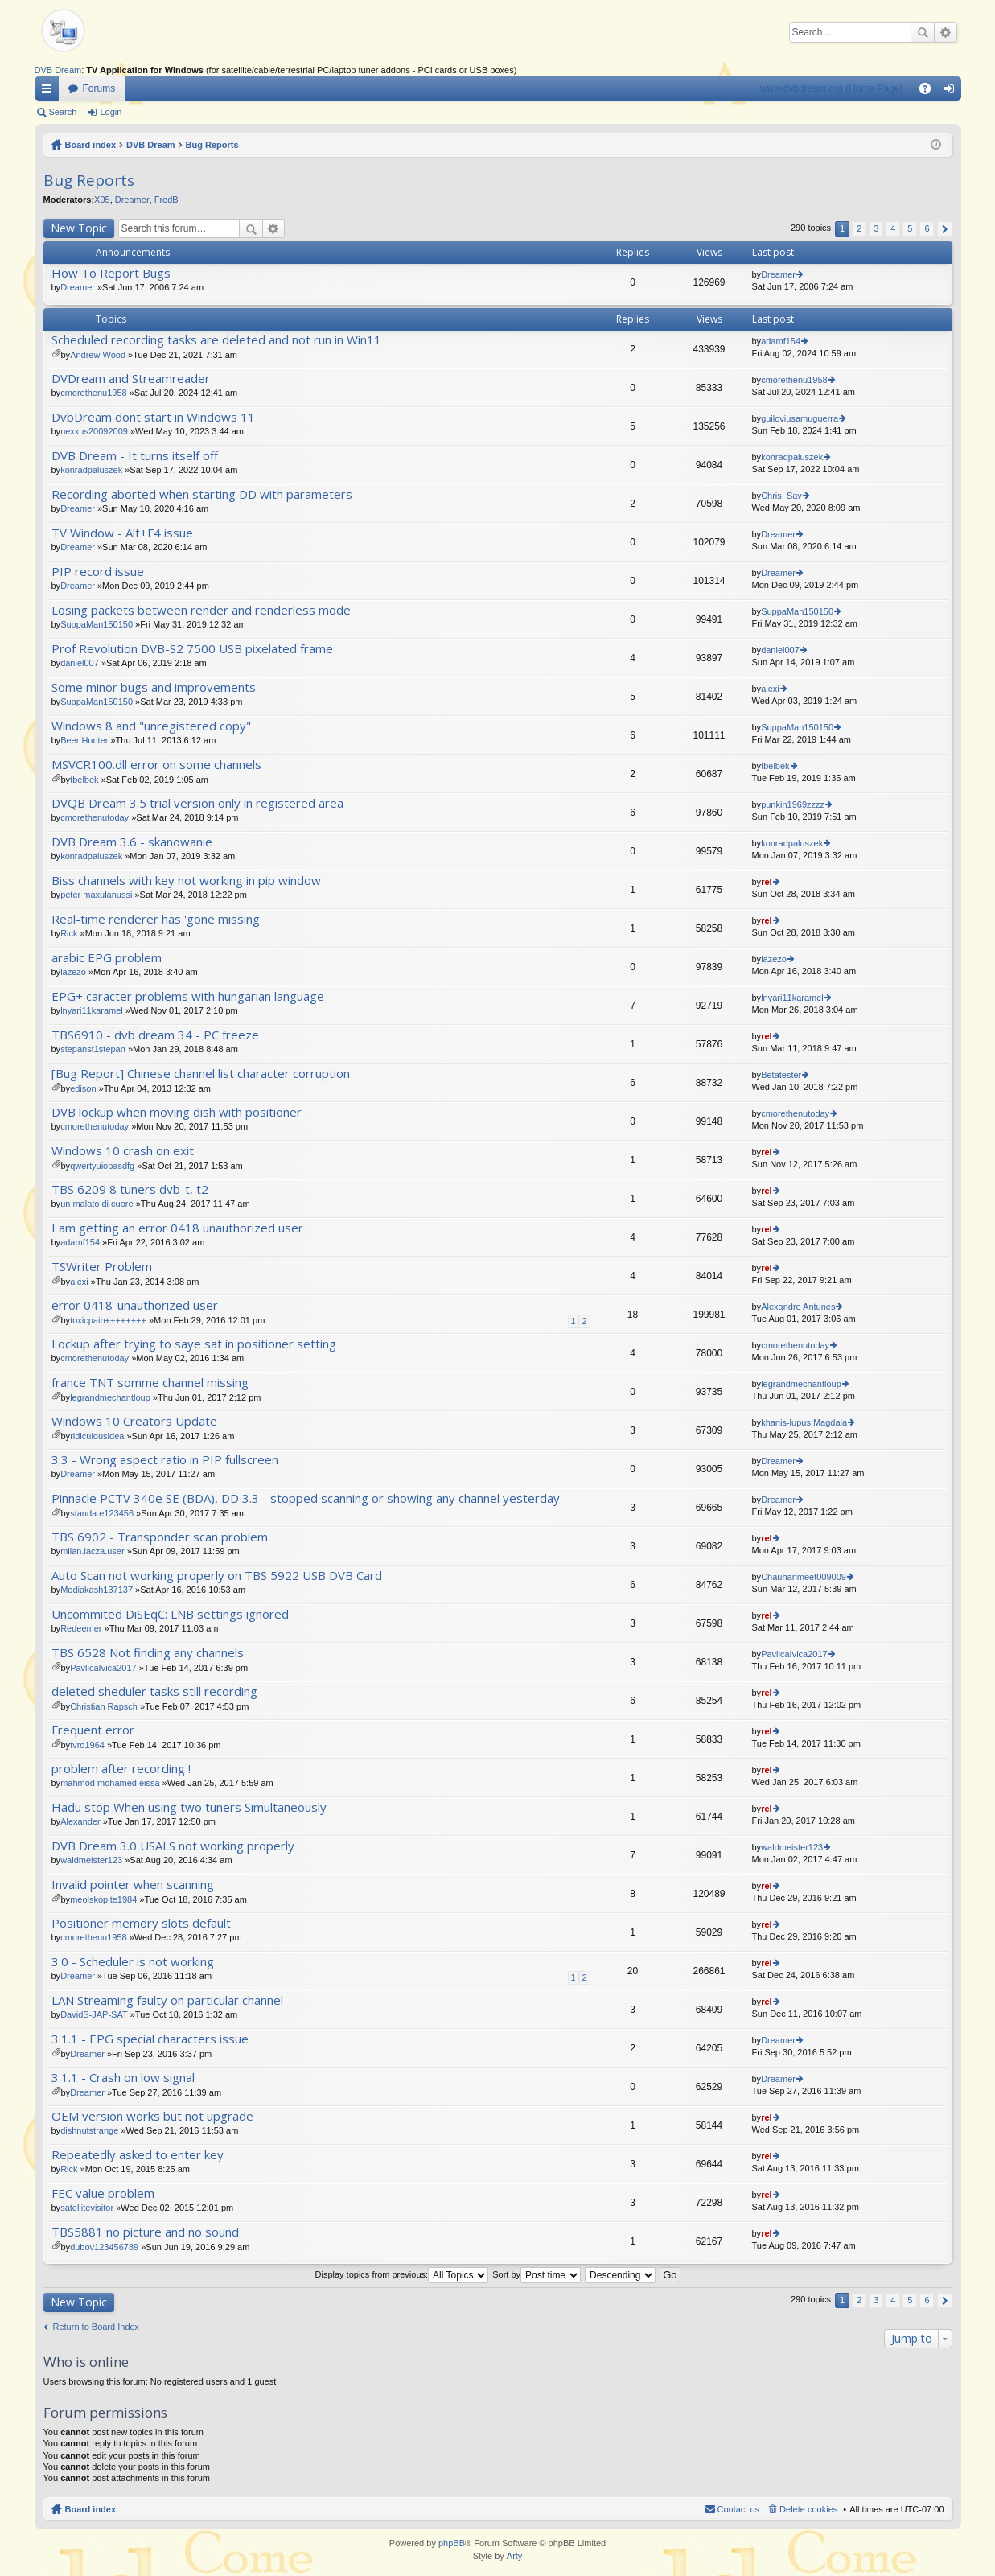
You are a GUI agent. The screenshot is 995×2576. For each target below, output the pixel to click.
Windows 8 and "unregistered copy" (151, 726)
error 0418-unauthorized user (134, 1305)
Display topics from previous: (402, 2274)
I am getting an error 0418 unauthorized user (177, 1228)
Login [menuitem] (952, 92)
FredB (166, 199)
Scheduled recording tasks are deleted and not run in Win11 (216, 340)
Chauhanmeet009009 (803, 1577)
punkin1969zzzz (792, 804)
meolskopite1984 (103, 1899)
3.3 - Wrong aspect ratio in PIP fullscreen (164, 1459)
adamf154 (780, 341)
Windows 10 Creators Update (134, 1421)
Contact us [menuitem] (738, 2509)
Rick (68, 933)
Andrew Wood (97, 355)
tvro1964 (87, 1745)
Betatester (781, 1075)
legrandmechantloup (110, 1397)
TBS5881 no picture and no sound (145, 2232)
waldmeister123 (91, 1860)
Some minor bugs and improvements (153, 687)
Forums (99, 88)
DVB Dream (58, 70)
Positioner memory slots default (141, 1923)
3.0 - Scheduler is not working (132, 1961)
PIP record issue (97, 571)
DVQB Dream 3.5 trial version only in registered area (197, 803)
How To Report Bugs (111, 273)
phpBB (451, 2543)
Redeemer (80, 1628)
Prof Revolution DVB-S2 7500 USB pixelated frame (192, 648)
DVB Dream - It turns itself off (134, 455)
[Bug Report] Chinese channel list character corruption (200, 1073)
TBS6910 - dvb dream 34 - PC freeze (155, 1035)
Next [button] (944, 229)
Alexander (80, 1821)
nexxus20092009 (94, 431)
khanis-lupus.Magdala (804, 1422)
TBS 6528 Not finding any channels (147, 1652)
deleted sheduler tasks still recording (154, 1691)
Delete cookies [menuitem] (808, 2509)
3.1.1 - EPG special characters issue (150, 2039)
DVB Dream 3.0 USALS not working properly (172, 1846)
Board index (91, 145)
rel (766, 882)
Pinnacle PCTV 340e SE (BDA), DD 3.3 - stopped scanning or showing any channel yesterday (305, 1498)
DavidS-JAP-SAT (94, 2014)
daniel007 (79, 663)
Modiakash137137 (96, 1590)
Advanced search (945, 32)
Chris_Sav (781, 495)
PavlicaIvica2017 (103, 1668)
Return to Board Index (96, 2326)
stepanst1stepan (92, 1049)
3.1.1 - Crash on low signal (123, 2077)
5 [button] (909, 228)
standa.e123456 (102, 1513)
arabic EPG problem (106, 957)
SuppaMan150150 (96, 624)
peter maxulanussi (96, 894)
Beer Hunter (84, 740)
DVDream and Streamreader (130, 378)
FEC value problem (102, 2193)
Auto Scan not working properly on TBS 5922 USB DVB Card (216, 1575)
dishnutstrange (89, 2130)
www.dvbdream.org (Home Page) (831, 88)
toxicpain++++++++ (108, 1320)
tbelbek (84, 779)
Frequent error (92, 1730)
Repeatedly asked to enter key (137, 2154)
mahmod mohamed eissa (110, 1783)
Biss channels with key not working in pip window (186, 880)
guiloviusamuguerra (799, 418)
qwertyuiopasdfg (102, 1166)
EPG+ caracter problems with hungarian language (187, 996)
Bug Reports (212, 145)
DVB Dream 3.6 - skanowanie (131, 842)
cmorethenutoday (94, 817)
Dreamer (132, 199)
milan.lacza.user (92, 1551)
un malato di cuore (97, 1203)
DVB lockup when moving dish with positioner (176, 1112)
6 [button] (926, 228)
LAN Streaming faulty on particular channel (167, 2000)
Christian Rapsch (104, 1706)
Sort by (536, 2274)
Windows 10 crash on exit (122, 1150)
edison (83, 1088)
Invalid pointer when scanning (132, 1884)
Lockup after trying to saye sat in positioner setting (193, 1344)
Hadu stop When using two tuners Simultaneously (189, 1807)
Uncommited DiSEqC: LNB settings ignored (170, 1614)
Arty (515, 2556)
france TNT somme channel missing (150, 1382)
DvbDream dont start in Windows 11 (153, 417)
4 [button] (892, 228)
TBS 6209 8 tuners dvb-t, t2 (129, 1189)
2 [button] (859, 228)
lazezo (73, 972)
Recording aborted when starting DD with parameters (201, 494)
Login (110, 112)
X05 (102, 199)
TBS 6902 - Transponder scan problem (159, 1537)
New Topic (79, 228)
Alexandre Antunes (798, 1306)
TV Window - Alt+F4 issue (122, 533)
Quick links (50, 92)
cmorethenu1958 (93, 392)
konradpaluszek (91, 470)
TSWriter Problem (101, 1266)
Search (923, 32)
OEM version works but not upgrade (152, 2116)
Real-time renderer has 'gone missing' (156, 919)
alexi (770, 688)
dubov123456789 (104, 2247)
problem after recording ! (121, 1768)
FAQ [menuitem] (929, 92)
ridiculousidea (97, 1436)
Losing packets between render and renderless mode (201, 610)
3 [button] (876, 228)
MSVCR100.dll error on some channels (156, 764)
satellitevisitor (86, 2207)
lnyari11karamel (91, 1010)
